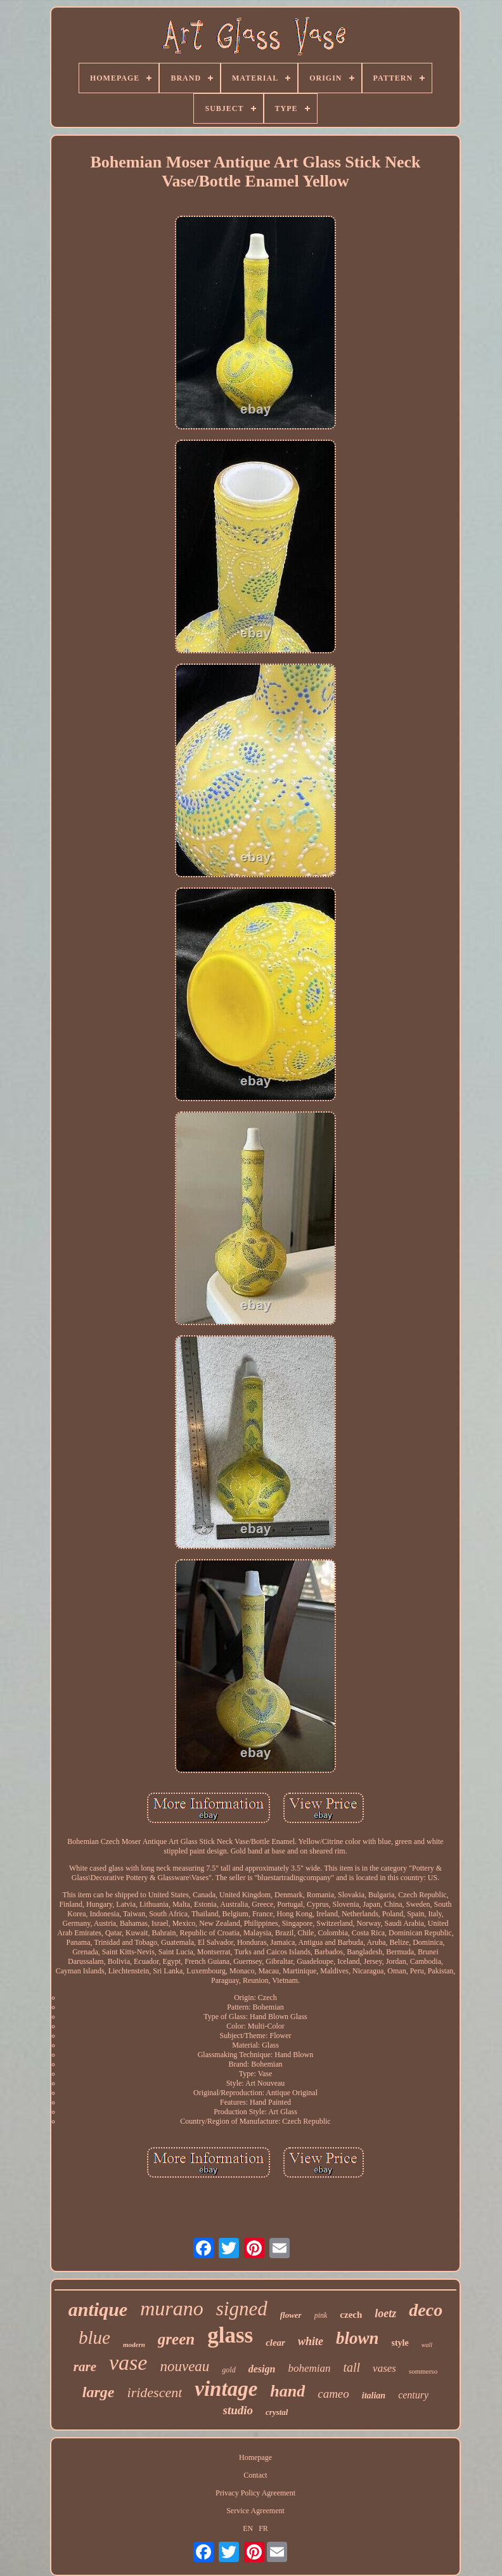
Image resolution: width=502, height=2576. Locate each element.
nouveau (184, 2366)
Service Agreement (255, 2510)
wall (427, 2344)
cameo (333, 2393)
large (98, 2392)
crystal (277, 2412)
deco (425, 2310)
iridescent (155, 2392)
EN (248, 2528)
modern (134, 2344)
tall (351, 2367)
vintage (226, 2388)
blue (94, 2337)
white (310, 2341)
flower (291, 2315)
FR (263, 2528)
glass (230, 2335)
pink (321, 2315)
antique (97, 2309)
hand (287, 2391)
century (413, 2395)
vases (384, 2368)
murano (171, 2308)
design (262, 2369)
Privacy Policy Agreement (255, 2492)
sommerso (423, 2371)
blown (357, 2338)
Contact (255, 2475)
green (176, 2339)
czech (351, 2315)
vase (128, 2362)
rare (85, 2366)
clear (275, 2342)
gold (228, 2369)
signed (241, 2309)
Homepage (255, 2457)
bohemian (309, 2368)
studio (238, 2410)
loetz (385, 2313)
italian (373, 2395)
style (400, 2343)
